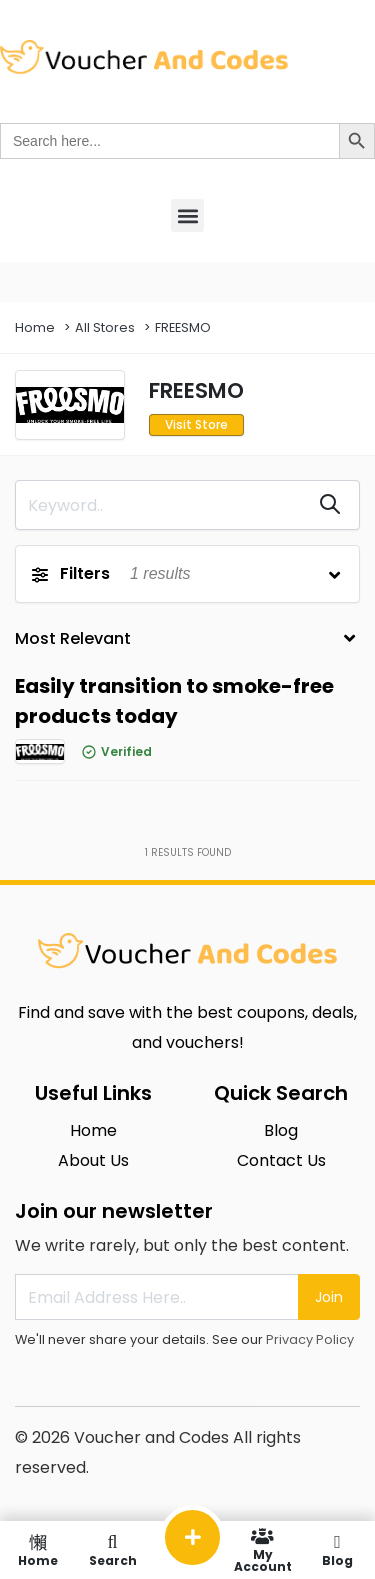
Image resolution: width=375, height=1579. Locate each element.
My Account (262, 1550)
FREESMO (183, 327)
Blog (337, 1550)
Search (112, 1550)
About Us (93, 1160)
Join (329, 1297)
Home (35, 327)
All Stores (105, 327)
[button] (187, 215)
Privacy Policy (310, 1339)
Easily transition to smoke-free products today (174, 701)
